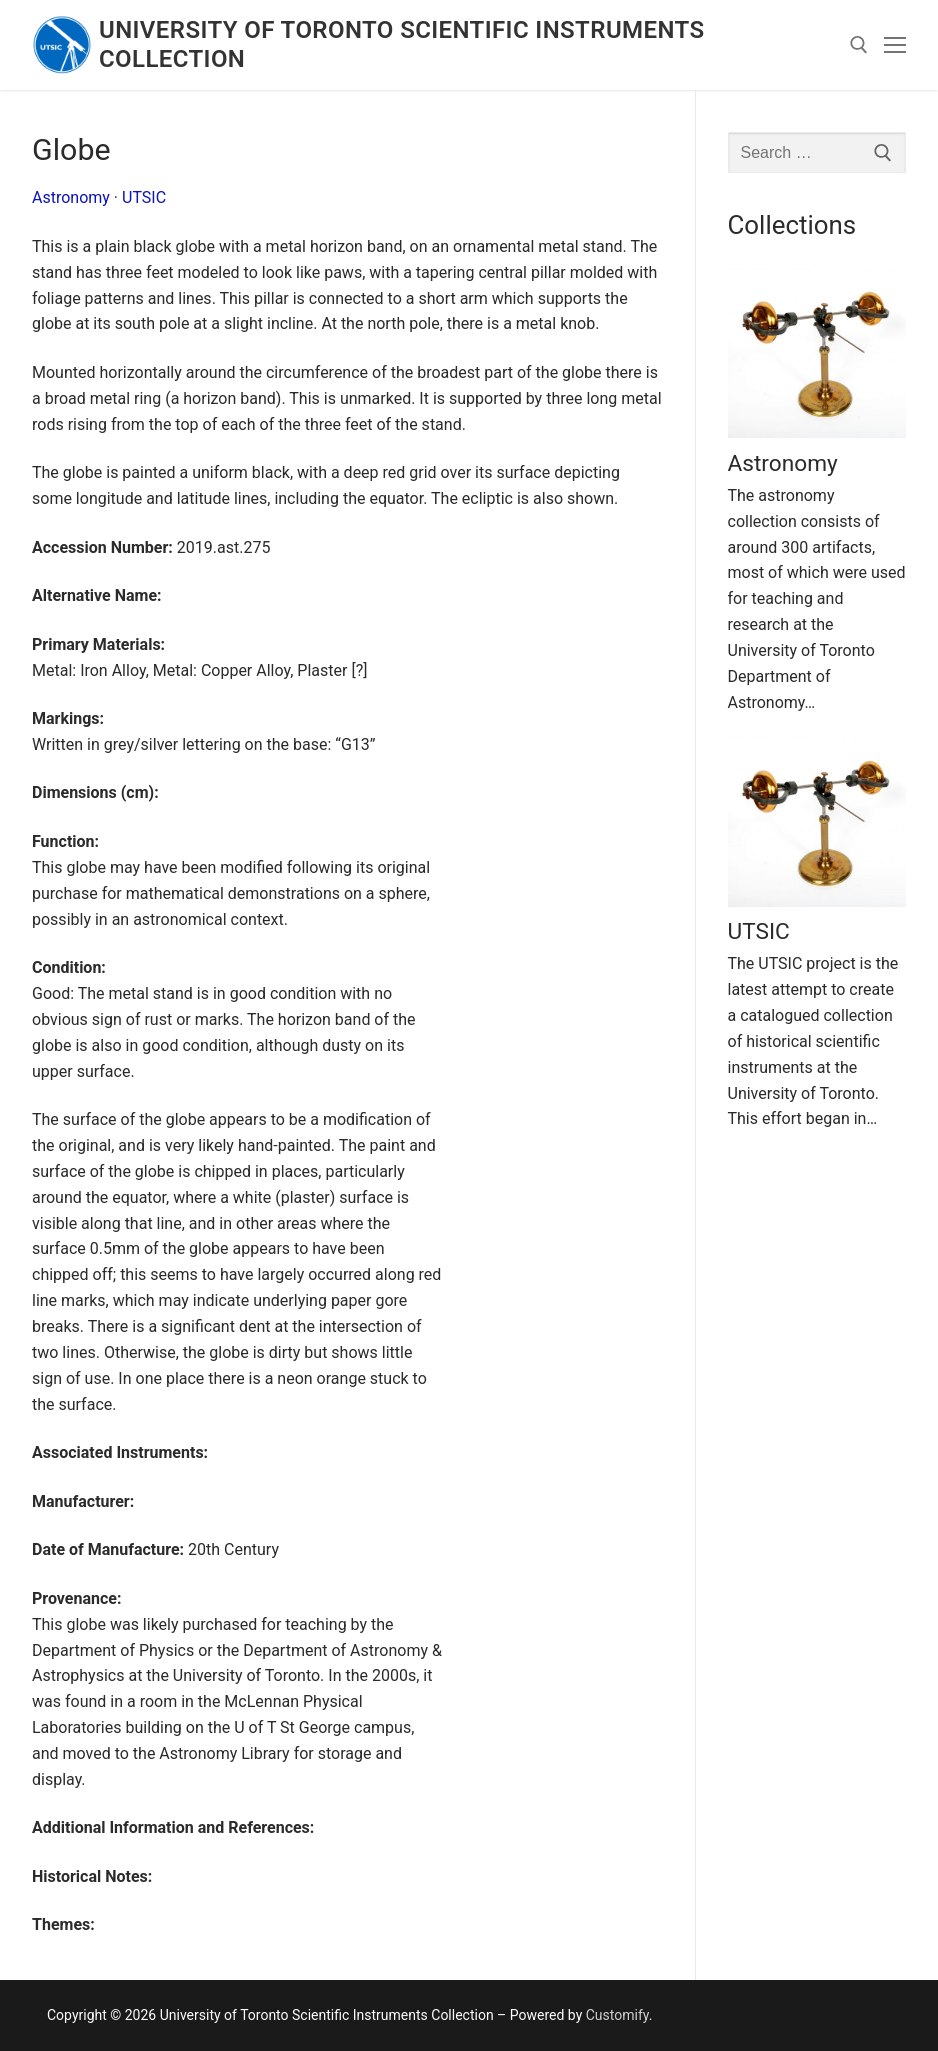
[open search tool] (859, 45)
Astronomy (71, 197)
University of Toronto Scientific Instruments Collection (401, 44)
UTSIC (144, 197)
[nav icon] (895, 45)
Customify (617, 2015)
